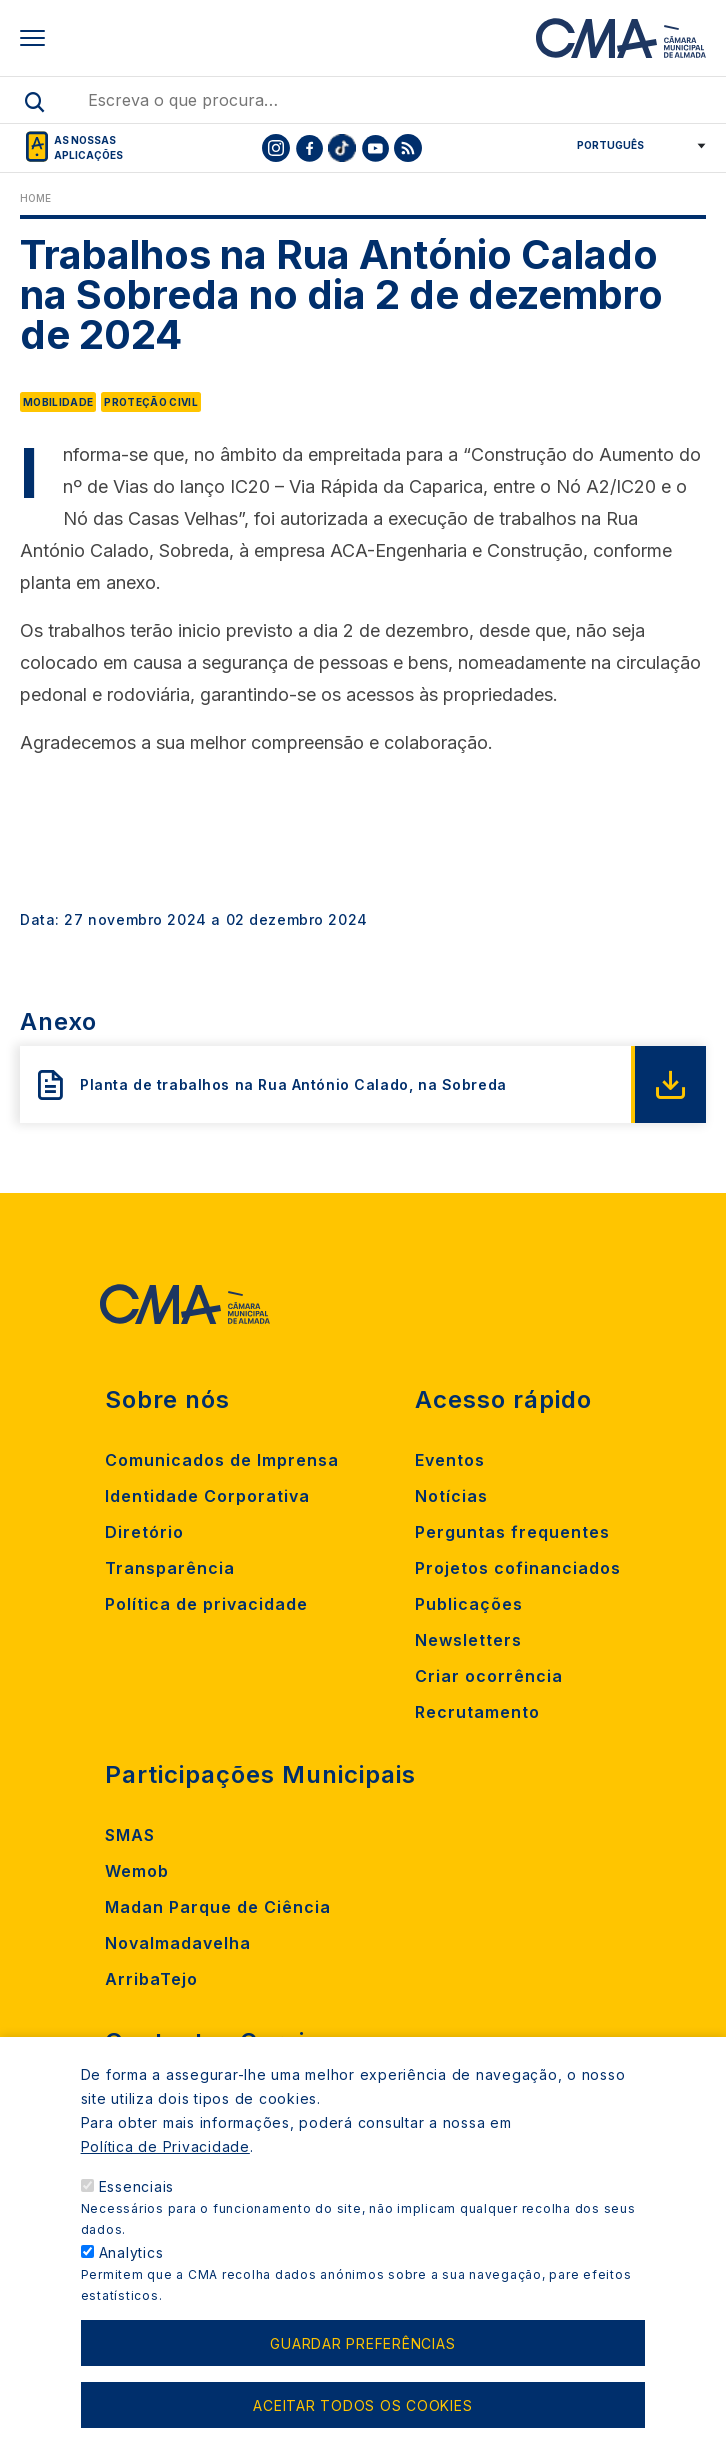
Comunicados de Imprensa (222, 1460)
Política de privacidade (206, 1604)
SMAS (130, 1835)
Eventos (450, 1460)
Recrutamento (477, 1712)
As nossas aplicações (88, 147)
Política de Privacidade (165, 2176)
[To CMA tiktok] (342, 148)
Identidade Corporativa (207, 1496)
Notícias (451, 1496)
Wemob (137, 1871)
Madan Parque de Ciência (218, 1907)
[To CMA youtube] (375, 148)
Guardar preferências (362, 2373)
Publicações (469, 1604)
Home (35, 198)
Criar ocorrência (489, 1676)
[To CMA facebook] (309, 148)
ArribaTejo (151, 1979)
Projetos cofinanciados (518, 1568)
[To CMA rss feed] (408, 148)
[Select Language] (634, 145)
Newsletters (468, 1640)
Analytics (131, 2282)
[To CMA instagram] (276, 148)
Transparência (170, 1568)
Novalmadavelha (178, 1943)
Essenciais (137, 2216)
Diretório (144, 1532)
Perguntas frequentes (512, 1532)
